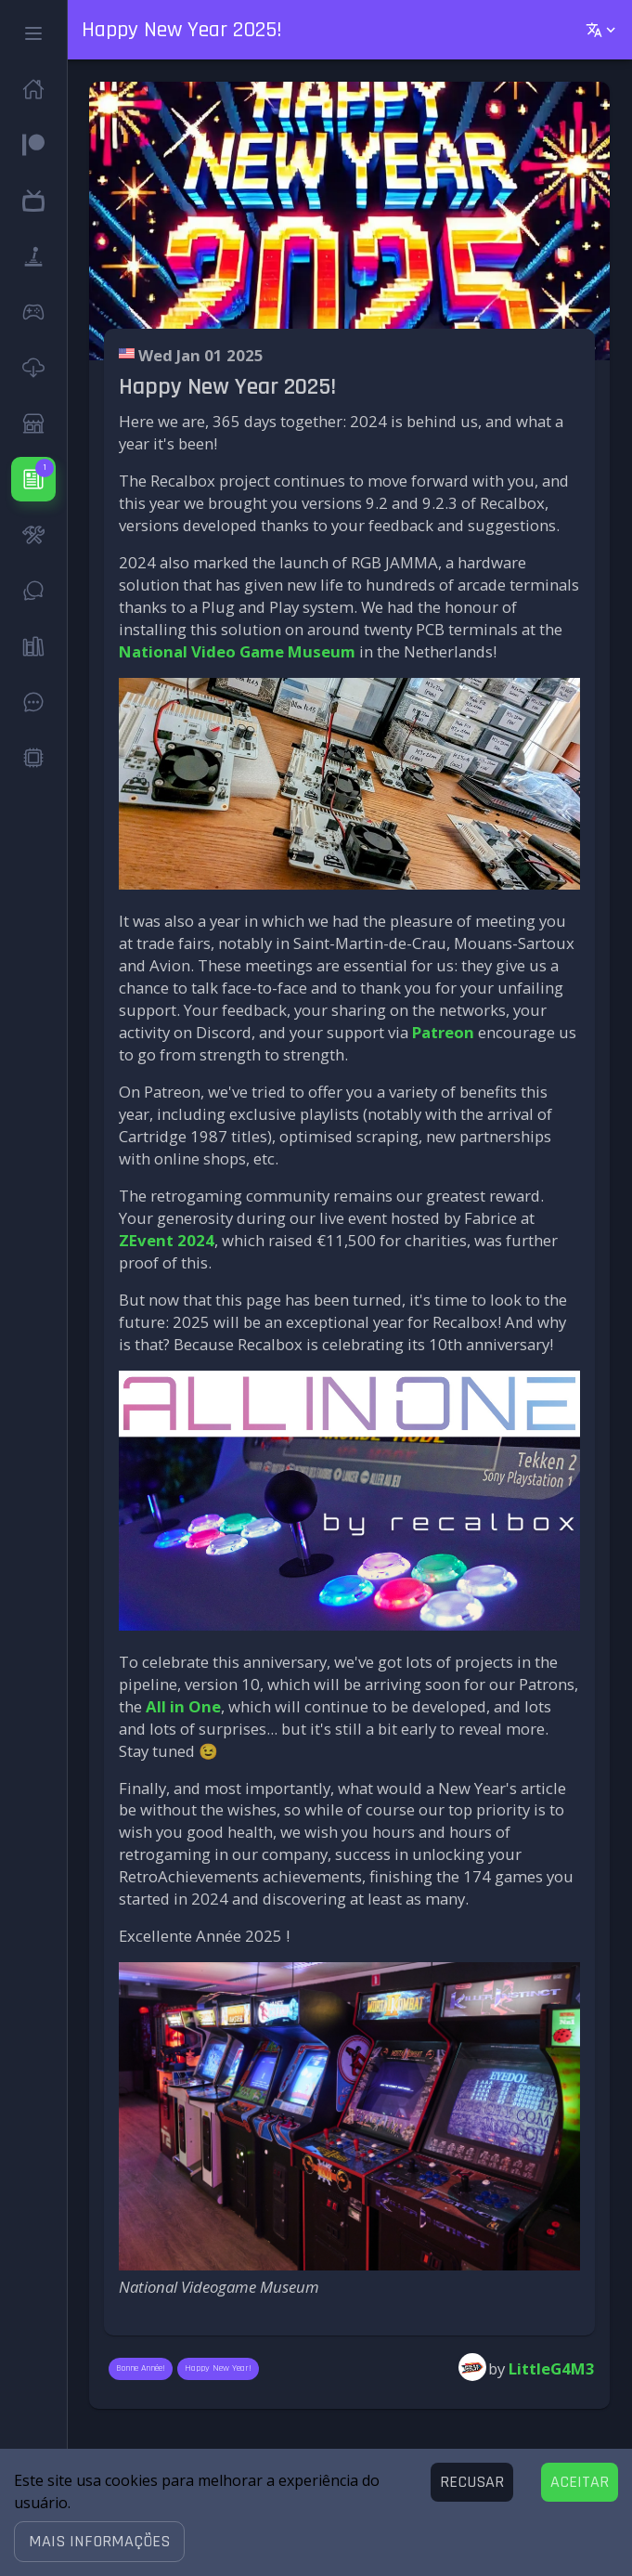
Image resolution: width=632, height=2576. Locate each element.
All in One (183, 1706)
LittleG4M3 (552, 2368)
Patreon (443, 1032)
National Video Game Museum (237, 651)
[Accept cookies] (579, 2482)
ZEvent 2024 (166, 1240)
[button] (99, 2541)
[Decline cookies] (472, 2482)
